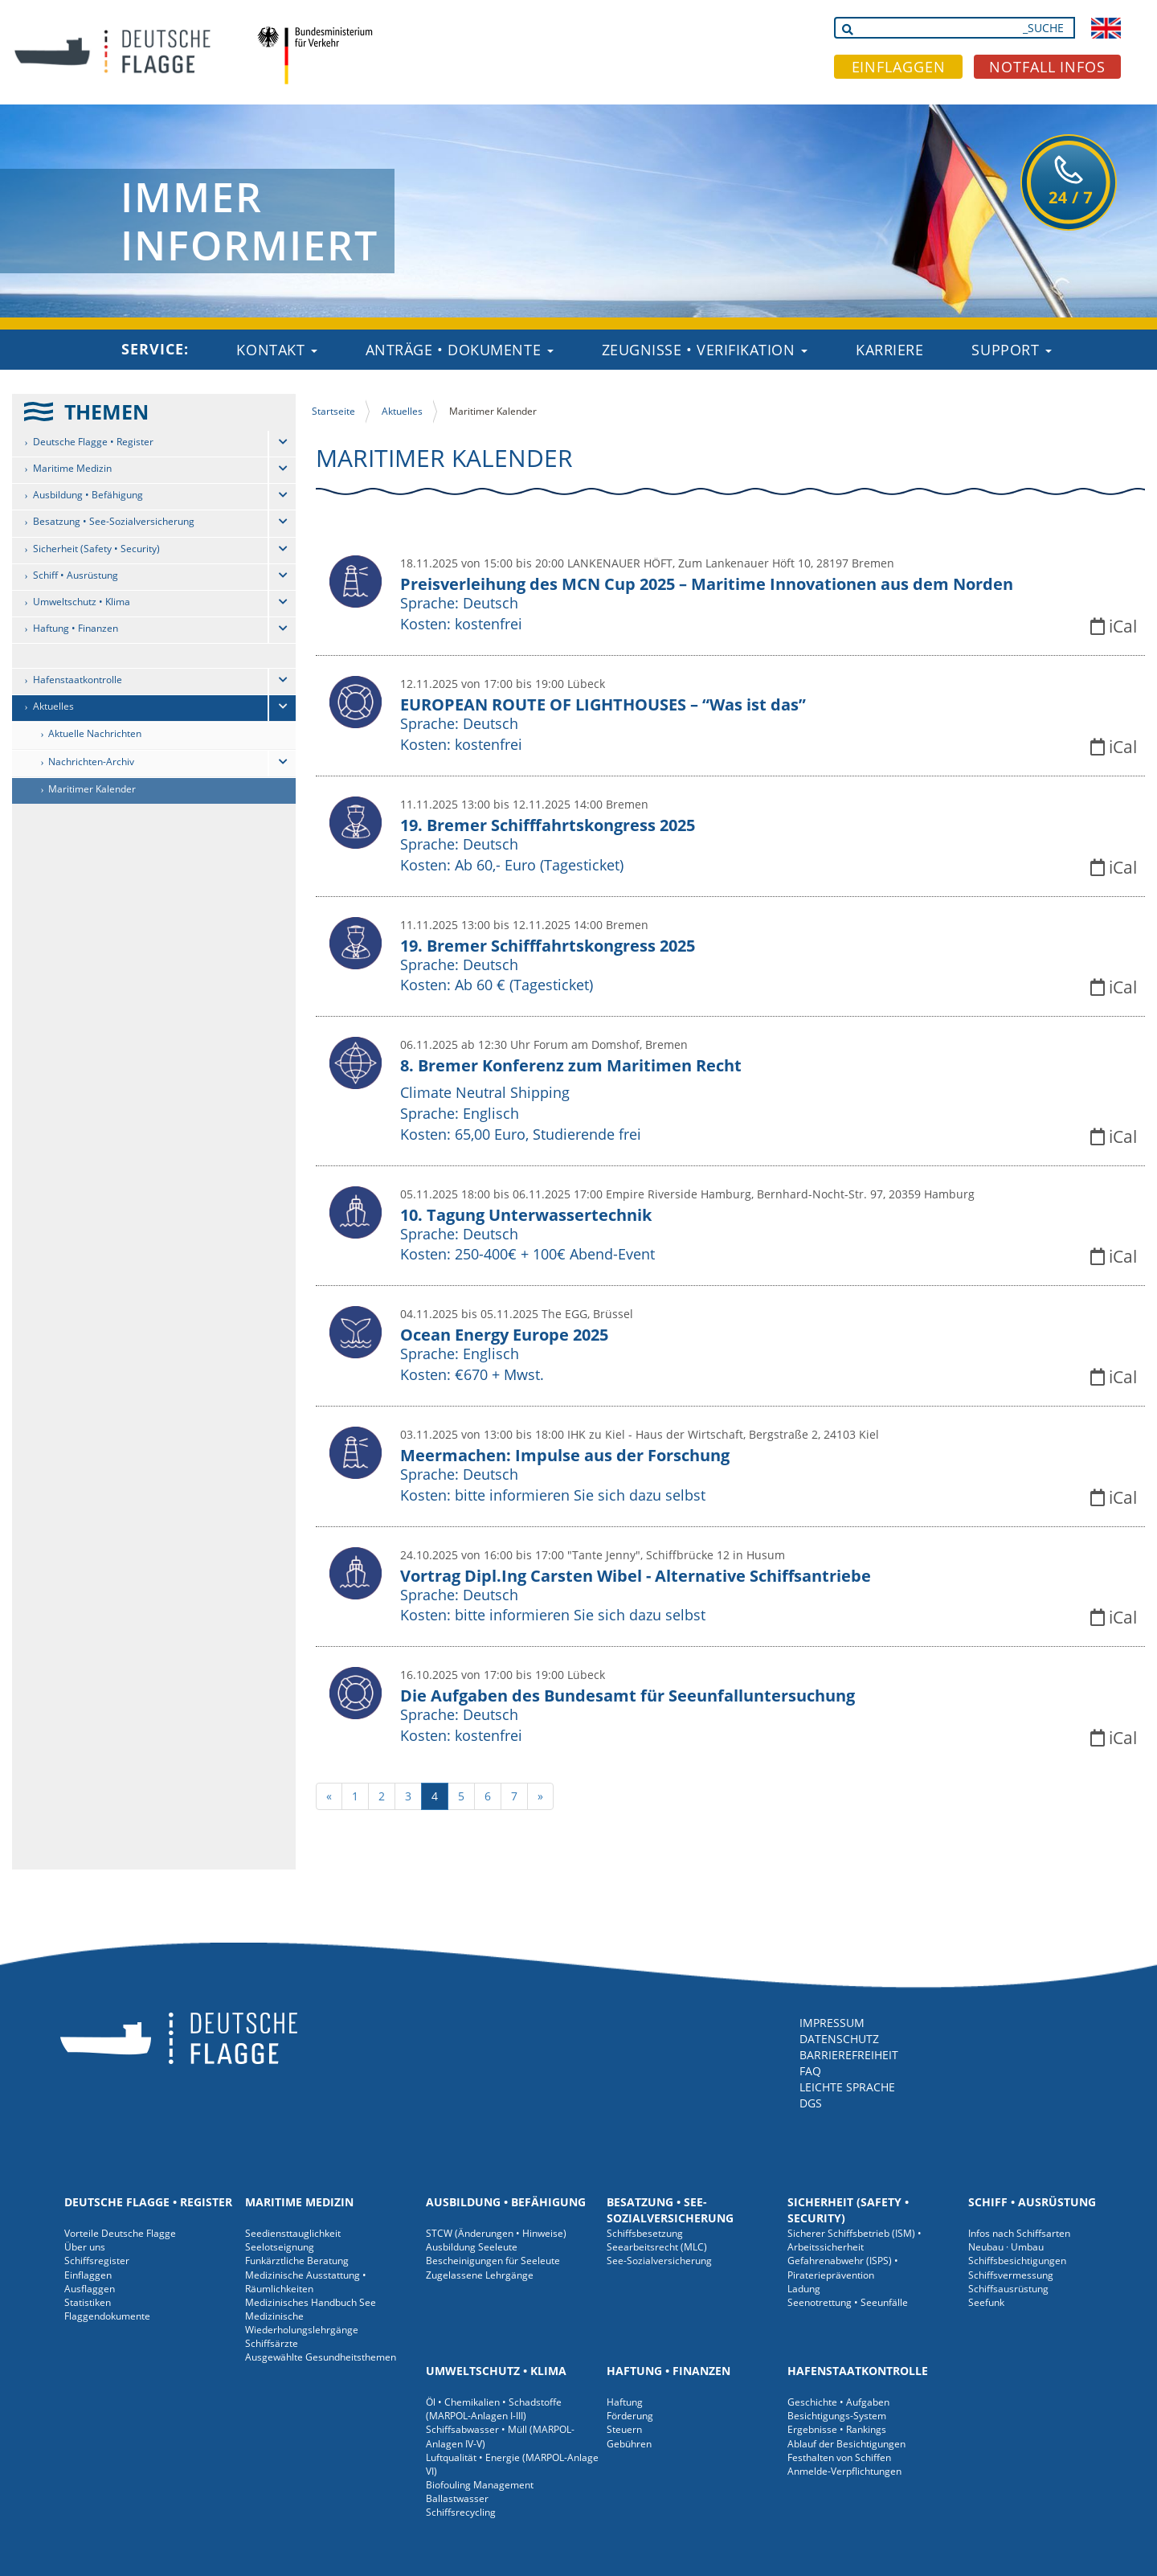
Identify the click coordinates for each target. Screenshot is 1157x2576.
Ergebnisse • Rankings (836, 2429)
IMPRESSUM (832, 2022)
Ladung (803, 2288)
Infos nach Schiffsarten (1019, 2233)
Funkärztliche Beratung (297, 2260)
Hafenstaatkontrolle (77, 679)
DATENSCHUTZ (839, 2038)
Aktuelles (53, 706)
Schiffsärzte (271, 2343)
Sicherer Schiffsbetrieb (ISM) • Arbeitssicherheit (854, 2240)
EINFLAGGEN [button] (899, 66)
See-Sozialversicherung (659, 2260)
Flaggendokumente (107, 2316)
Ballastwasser (457, 2498)
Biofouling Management (480, 2485)
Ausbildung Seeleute (471, 2247)
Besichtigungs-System (836, 2415)
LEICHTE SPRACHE (847, 2087)
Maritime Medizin (72, 468)
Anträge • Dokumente (460, 349)
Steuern (624, 2429)
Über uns (84, 2247)
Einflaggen (88, 2275)
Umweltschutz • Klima (81, 601)
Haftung (625, 2402)
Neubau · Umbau (1006, 2247)
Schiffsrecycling (461, 2512)
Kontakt (276, 349)
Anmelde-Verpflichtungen (844, 2471)
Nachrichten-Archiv (91, 761)
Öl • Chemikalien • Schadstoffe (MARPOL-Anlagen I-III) (494, 2408)
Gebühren (629, 2444)
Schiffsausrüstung (1008, 2288)
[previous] (329, 1796)
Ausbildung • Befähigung (88, 495)
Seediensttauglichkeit (293, 2233)
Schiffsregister (96, 2260)
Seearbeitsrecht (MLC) (657, 2247)
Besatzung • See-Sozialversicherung (113, 521)
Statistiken (87, 2302)
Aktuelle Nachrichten (94, 733)
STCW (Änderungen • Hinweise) (496, 2233)
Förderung (630, 2415)
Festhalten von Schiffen (839, 2457)
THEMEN (106, 411)
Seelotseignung (279, 2247)
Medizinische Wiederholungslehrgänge (301, 2322)
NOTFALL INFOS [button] (1047, 66)
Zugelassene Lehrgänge (480, 2275)
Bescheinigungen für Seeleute (493, 2260)
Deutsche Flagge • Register (93, 441)
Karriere (889, 349)
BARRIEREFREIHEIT (848, 2054)
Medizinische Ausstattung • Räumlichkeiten (305, 2281)
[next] (540, 1796)
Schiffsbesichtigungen (1017, 2260)
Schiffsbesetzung (645, 2233)
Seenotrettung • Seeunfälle (847, 2302)
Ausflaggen (89, 2288)
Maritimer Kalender (92, 789)
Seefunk (986, 2302)
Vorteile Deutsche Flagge (120, 2233)
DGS (810, 2103)
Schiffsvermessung (1010, 2275)
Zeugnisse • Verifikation (705, 349)
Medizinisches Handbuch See (310, 2302)
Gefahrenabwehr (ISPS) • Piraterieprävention (842, 2267)
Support (1011, 349)
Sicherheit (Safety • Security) (96, 548)
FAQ (810, 2070)
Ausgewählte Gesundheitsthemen (320, 2357)
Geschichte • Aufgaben (838, 2402)
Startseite (333, 411)
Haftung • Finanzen (75, 628)
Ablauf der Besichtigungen (846, 2444)
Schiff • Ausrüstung (75, 575)
